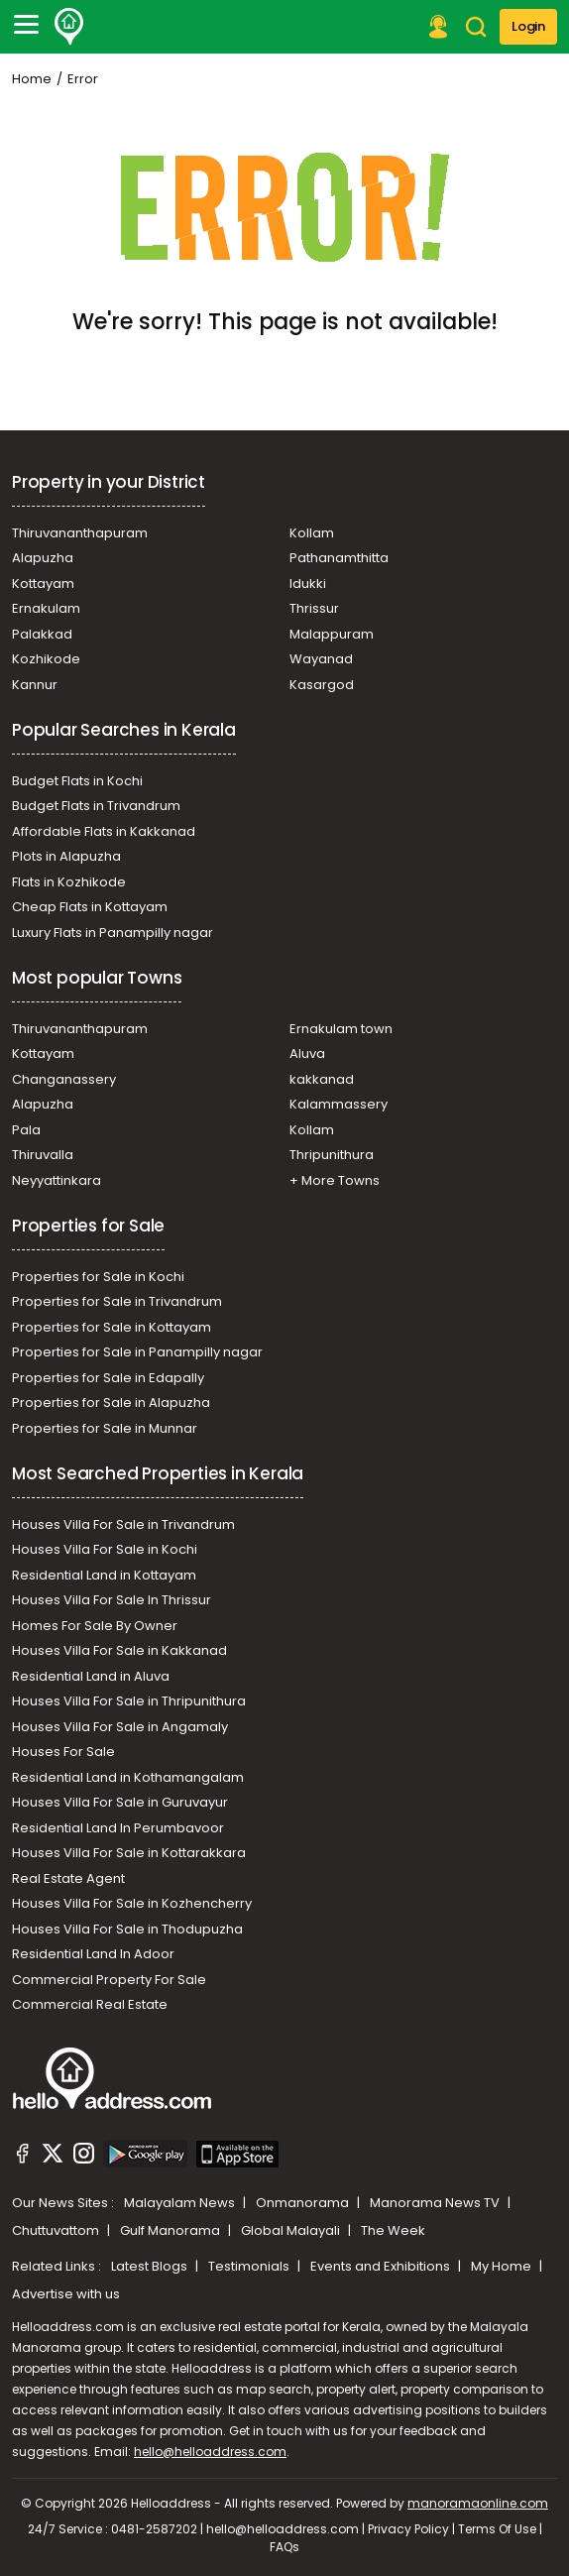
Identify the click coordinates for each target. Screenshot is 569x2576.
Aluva (307, 1053)
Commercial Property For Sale (109, 1979)
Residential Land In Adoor (93, 1953)
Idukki (307, 583)
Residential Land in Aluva (91, 1676)
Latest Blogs (150, 2266)
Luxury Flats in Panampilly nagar (112, 932)
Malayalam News (181, 2202)
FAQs (284, 2546)
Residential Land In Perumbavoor (118, 1827)
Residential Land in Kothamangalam (128, 1777)
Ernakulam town (341, 1028)
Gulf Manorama (171, 2230)
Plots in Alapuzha (66, 856)
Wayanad (321, 658)
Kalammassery (338, 1104)
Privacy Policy (408, 2528)
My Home (502, 2266)
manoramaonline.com (477, 2503)
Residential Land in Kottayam (104, 1575)
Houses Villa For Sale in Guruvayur (120, 1802)
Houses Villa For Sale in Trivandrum (123, 1524)
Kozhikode (46, 658)
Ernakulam (46, 608)
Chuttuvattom (57, 2230)
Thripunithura (331, 1154)
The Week (393, 2230)
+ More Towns (334, 1180)
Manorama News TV (436, 2202)
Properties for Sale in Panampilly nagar (137, 1352)
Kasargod (321, 684)
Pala (26, 1129)
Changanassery (64, 1079)
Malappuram (331, 634)
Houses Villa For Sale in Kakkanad (119, 1650)
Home (32, 78)
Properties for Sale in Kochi (98, 1276)
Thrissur (314, 608)
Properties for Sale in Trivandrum (117, 1301)
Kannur (34, 684)
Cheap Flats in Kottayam (90, 906)
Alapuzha (42, 557)
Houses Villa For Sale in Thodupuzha (127, 1929)
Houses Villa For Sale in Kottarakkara (129, 1852)
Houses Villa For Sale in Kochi (104, 1549)
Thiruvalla (42, 1154)
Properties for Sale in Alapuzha (111, 1402)
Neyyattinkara (56, 1180)
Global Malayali (292, 2230)
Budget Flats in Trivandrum (96, 805)
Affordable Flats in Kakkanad (103, 831)
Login (528, 26)
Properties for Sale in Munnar (104, 1428)
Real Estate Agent (68, 1878)
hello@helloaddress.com (210, 2451)
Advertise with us (66, 2293)
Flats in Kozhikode (69, 882)
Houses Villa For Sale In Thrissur (111, 1599)
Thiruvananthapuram (80, 533)
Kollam (311, 533)
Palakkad (42, 634)
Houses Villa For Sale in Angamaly (120, 1726)
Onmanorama (304, 2202)
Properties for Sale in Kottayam (111, 1327)
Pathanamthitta (339, 557)
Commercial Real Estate (90, 2004)
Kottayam (43, 583)
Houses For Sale (63, 1751)
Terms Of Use (497, 2528)
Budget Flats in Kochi (77, 780)
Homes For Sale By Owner (94, 1625)
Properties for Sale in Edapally (108, 1377)
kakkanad (321, 1079)
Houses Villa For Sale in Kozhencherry (132, 1903)
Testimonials (250, 2266)
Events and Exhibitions (381, 2266)
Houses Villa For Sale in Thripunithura (129, 1701)
